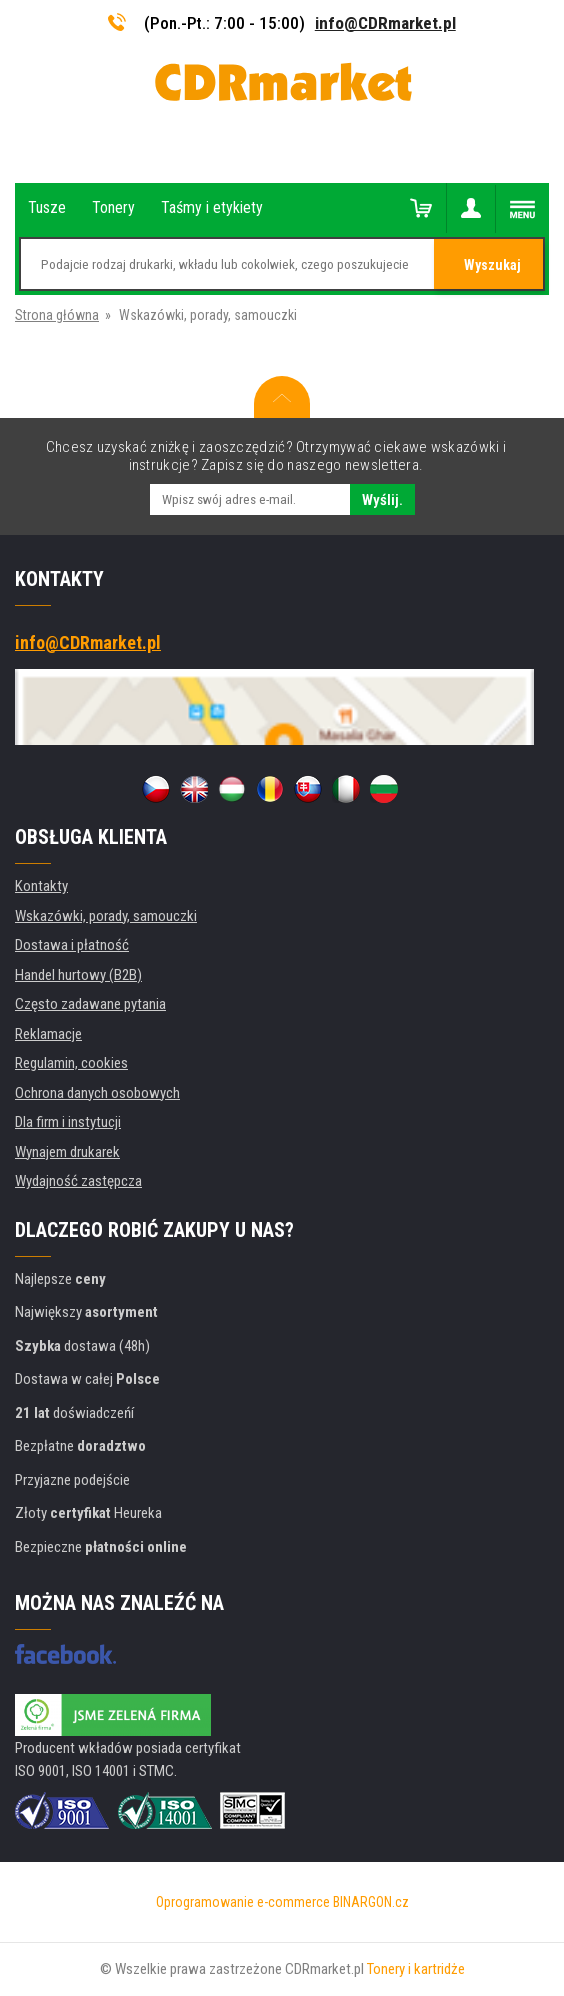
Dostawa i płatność (72, 945)
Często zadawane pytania (90, 1004)
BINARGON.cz (371, 1902)
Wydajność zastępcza (78, 1181)
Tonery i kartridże (416, 1969)
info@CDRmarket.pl (385, 23)
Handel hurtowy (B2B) (78, 975)
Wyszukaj (492, 265)
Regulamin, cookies (71, 1063)
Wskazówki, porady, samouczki (106, 916)
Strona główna (57, 315)
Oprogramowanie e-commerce (243, 1902)
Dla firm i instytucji (68, 1122)
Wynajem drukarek (67, 1152)
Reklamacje (48, 1034)
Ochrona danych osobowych (97, 1093)
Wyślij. (382, 500)
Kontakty (41, 886)
